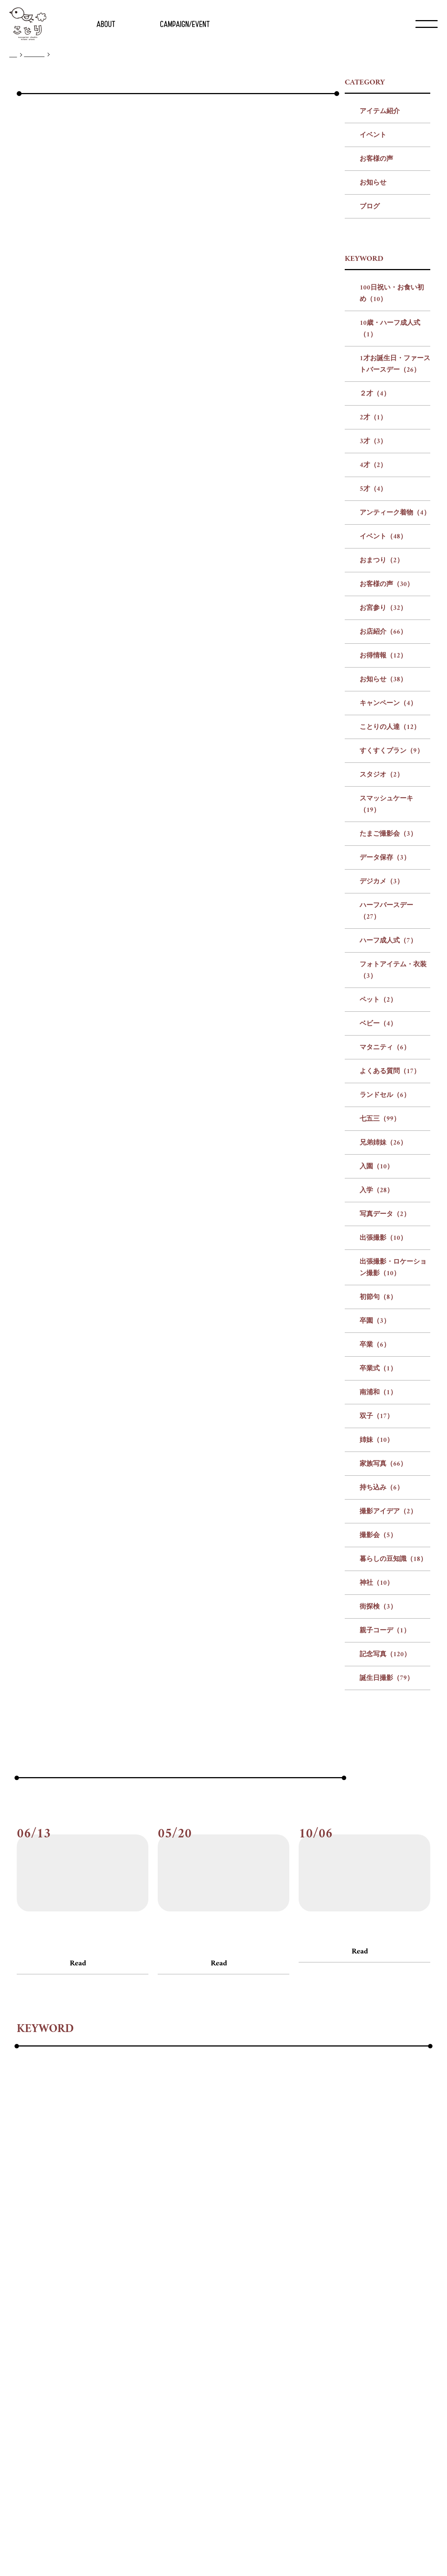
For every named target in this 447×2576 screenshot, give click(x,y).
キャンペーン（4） (388, 873)
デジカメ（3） (381, 1051)
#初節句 (130, 2336)
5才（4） (373, 659)
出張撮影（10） (383, 1408)
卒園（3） (375, 1491)
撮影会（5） (378, 1705)
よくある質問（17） (390, 1241)
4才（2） (373, 635)
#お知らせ (354, 2256)
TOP (13, 55)
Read (78, 2133)
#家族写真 (349, 2336)
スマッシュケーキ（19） (386, 974)
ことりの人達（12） (390, 897)
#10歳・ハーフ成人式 (133, 2236)
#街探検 (207, 2357)
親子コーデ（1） (385, 1800)
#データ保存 (369, 2276)
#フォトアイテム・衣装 (216, 2296)
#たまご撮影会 (318, 2276)
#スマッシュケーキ (257, 2276)
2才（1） (373, 587)
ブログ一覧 (34, 54)
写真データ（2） (385, 1384)
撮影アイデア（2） (388, 1681)
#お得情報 (313, 2256)
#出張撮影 (314, 2316)
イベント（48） (383, 706)
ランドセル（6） (385, 1265)
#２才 (309, 2236)
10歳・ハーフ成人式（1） (390, 498)
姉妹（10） (376, 1610)
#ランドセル (89, 2316)
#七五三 (131, 2316)
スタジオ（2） (381, 944)
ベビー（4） (378, 1193)
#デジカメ (32, 2296)
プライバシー (251, 2547)
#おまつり (141, 2256)
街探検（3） (378, 1776)
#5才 (409, 2236)
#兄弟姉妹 (169, 2316)
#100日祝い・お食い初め (53, 2236)
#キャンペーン (38, 2276)
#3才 (360, 2236)
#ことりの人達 (93, 2276)
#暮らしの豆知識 (131, 2357)
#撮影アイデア (38, 2357)
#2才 (336, 2236)
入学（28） (376, 1360)
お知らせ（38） (383, 849)
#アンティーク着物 (45, 2256)
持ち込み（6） (381, 1657)
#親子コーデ (248, 2357)
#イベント (100, 2256)
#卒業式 (220, 2336)
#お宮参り (230, 2256)
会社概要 (191, 2547)
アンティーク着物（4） (395, 682)
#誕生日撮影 (337, 2357)
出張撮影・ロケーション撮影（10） (393, 1437)
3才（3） (373, 611)
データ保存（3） (385, 1027)
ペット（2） (378, 1169)
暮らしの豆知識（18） (393, 1729)
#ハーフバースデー (86, 2296)
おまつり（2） (381, 730)
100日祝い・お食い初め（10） (392, 463)
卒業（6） (375, 1514)
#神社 (175, 2357)
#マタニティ (349, 2296)
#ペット (274, 2296)
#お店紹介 (272, 2256)
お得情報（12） (383, 825)
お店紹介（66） (383, 801)
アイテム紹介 (380, 281)
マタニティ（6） (385, 1217)
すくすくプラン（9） (392, 921)
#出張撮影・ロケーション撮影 (62, 2336)
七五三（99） (380, 1289)
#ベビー (308, 2296)
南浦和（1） (378, 1562)
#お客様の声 (31, 2115)
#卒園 (161, 2336)
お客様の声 (376, 329)
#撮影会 (83, 2357)
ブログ (370, 376)
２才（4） (375, 563)
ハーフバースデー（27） (386, 1080)
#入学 (231, 2316)
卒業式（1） (378, 1538)
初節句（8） (378, 1467)
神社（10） (376, 1753)
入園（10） (376, 1336)
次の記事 (286, 1050)
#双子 (286, 2336)
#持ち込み (390, 2336)
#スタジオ (202, 2276)
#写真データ (269, 2316)
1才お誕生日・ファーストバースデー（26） (395, 533)
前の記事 (162, 1050)
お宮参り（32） (383, 778)
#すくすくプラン (151, 2276)
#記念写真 (293, 2357)
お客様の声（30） (387, 754)
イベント (373, 305)
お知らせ (373, 352)
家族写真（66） (383, 1633)
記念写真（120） (385, 1824)
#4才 (385, 2236)
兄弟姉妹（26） (383, 1312)
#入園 (203, 2316)
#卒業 (189, 2336)
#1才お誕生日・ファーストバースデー (233, 2236)
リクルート (219, 2547)
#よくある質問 (38, 2316)
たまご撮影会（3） (388, 1003)
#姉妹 (314, 2336)
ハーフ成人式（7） (388, 1110)
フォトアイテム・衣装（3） (393, 1140)
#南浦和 (255, 2336)
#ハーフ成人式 (148, 2296)
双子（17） (376, 1586)
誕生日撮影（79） (387, 1848)
